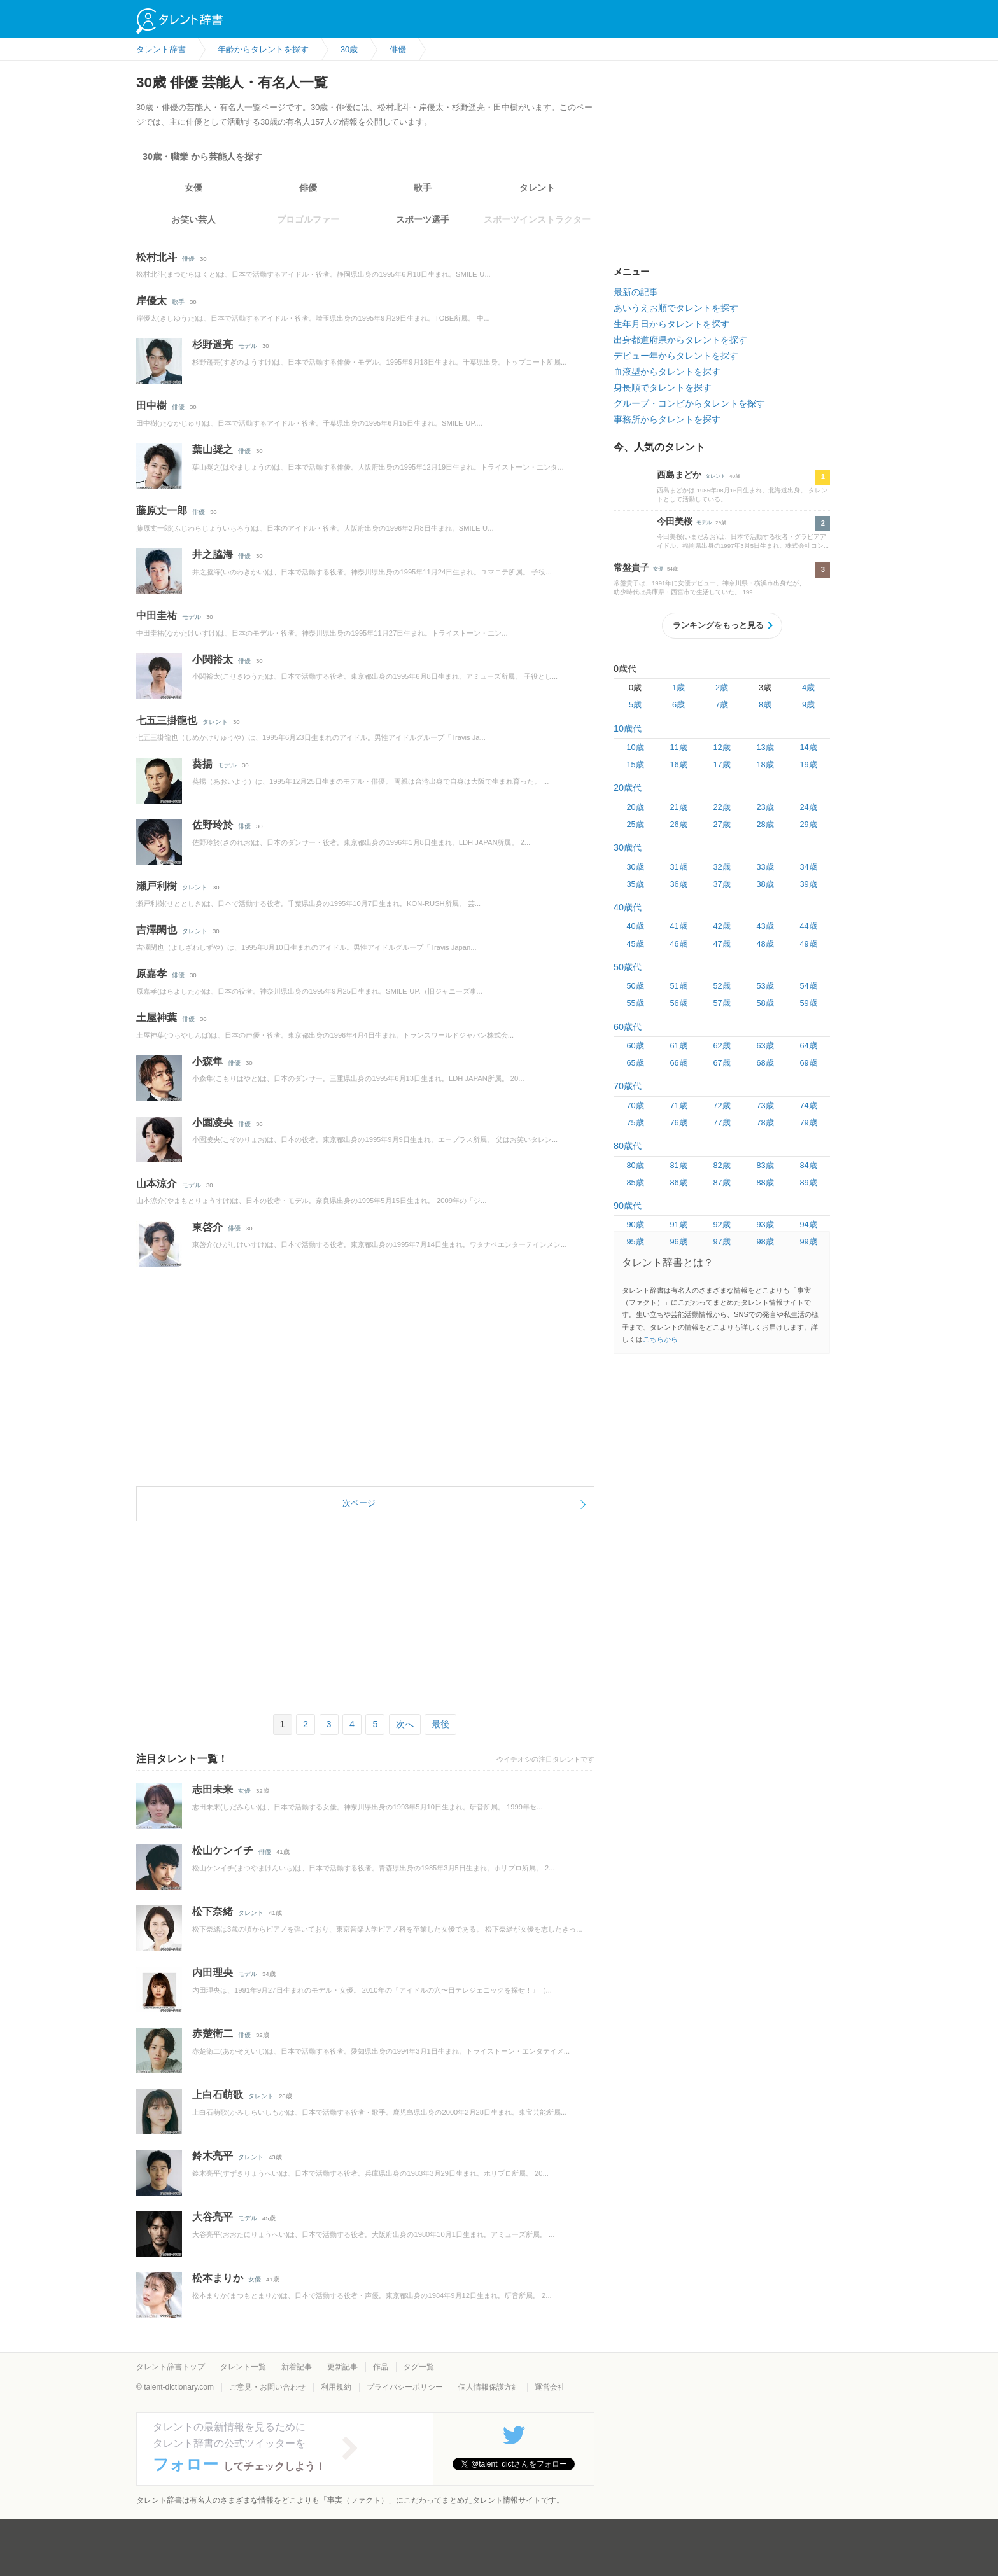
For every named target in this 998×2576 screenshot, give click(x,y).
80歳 (634, 1165)
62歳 (721, 1045)
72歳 (721, 1105)
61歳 (678, 1045)
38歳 (764, 884)
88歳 (764, 1182)
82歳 (721, 1165)
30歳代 (628, 847)
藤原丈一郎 (161, 510)
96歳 (678, 1241)
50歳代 (628, 967)
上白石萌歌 (217, 2094)
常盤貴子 (631, 567)
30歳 (634, 867)
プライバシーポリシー (405, 2387)
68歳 (764, 1063)
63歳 (764, 1045)
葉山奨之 (212, 449)
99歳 (808, 1241)
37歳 (721, 884)
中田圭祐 (156, 615)
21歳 (678, 807)
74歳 (808, 1105)
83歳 (764, 1165)
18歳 (764, 764)
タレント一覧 (243, 2366)
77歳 (721, 1122)
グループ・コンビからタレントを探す (689, 403)
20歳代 (628, 788)
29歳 (808, 824)
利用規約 (336, 2387)
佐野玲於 (212, 824)
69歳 (808, 1063)
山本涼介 (156, 1183)
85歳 (634, 1182)
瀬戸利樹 (156, 886)
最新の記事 (636, 292)
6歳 (678, 704)
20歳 (634, 807)
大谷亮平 (212, 2216)
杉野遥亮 (212, 344)
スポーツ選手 (422, 219)
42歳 (721, 926)
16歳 (678, 764)
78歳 (764, 1122)
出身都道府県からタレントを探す (680, 340)
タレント (537, 188)
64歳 (808, 1045)
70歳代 (628, 1086)
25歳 (634, 824)
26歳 (678, 824)
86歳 (678, 1182)
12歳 (721, 747)
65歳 (634, 1063)
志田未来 (212, 1789)
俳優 (308, 188)
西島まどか (679, 475)
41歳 (678, 926)
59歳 (808, 1003)
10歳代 (628, 728)
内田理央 (212, 1972)
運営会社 (550, 2387)
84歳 (808, 1165)
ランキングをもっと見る (718, 625)
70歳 (634, 1105)
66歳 (678, 1063)
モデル (247, 345)
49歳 (808, 944)
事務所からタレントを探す (667, 419)
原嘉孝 (151, 973)
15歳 (634, 764)
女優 (193, 188)
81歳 (678, 1165)
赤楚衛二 (212, 2033)
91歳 (678, 1224)
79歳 (808, 1122)
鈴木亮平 (212, 2155)
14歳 (808, 747)
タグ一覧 (419, 2366)
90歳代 (628, 1206)
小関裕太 (212, 659)
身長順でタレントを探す (663, 387)
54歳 (808, 986)
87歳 (721, 1182)
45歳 (634, 944)
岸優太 (151, 300)
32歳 (721, 867)
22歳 (721, 807)
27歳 (721, 824)
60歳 (634, 1045)
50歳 (634, 986)
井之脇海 (212, 554)
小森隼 (207, 1061)
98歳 (764, 1241)
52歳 (721, 986)
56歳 (678, 1003)
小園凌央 (212, 1122)
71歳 (678, 1105)
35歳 (634, 884)
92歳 (721, 1224)
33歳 (764, 867)
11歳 (678, 747)
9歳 (808, 704)
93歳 (764, 1224)
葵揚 (202, 763)
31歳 (678, 867)
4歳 (808, 687)
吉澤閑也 (156, 929)
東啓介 (207, 1227)
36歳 (678, 884)
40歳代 (628, 907)
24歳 (808, 807)
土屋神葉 (156, 1017)
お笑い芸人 (193, 219)
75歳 (634, 1122)
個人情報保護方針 (488, 2387)
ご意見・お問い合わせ (267, 2387)
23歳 (764, 807)
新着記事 (296, 2366)
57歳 (721, 1003)
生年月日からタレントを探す (671, 324)
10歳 (634, 747)
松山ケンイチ (222, 1850)
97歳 (721, 1241)
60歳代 (628, 1027)
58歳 (764, 1003)
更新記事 (342, 2366)
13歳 (764, 747)
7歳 (721, 704)
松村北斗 (156, 257)
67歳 (721, 1063)
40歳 (634, 926)
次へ (405, 1724)
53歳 (764, 986)
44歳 (808, 926)
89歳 (808, 1182)
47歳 (721, 944)
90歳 (634, 1224)
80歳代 (628, 1146)
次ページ (359, 1503)
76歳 (678, 1122)
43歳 (764, 926)
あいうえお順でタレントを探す (676, 308)
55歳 (634, 1003)
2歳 (721, 687)
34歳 (808, 867)
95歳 (634, 1241)
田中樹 (151, 405)
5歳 (635, 704)
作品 (380, 2366)
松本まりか (217, 2278)
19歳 (808, 764)
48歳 (764, 944)
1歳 (678, 687)
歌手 (423, 188)
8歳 (765, 704)
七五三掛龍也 (166, 720)
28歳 (764, 824)
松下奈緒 (212, 1911)
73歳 (764, 1105)
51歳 (678, 986)
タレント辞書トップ (170, 2366)
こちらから (660, 1339)
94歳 (808, 1224)
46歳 (678, 944)
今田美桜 (674, 521)
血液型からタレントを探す (667, 371)
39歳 (808, 884)
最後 (440, 1724)
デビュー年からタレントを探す (676, 356)
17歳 (721, 764)
